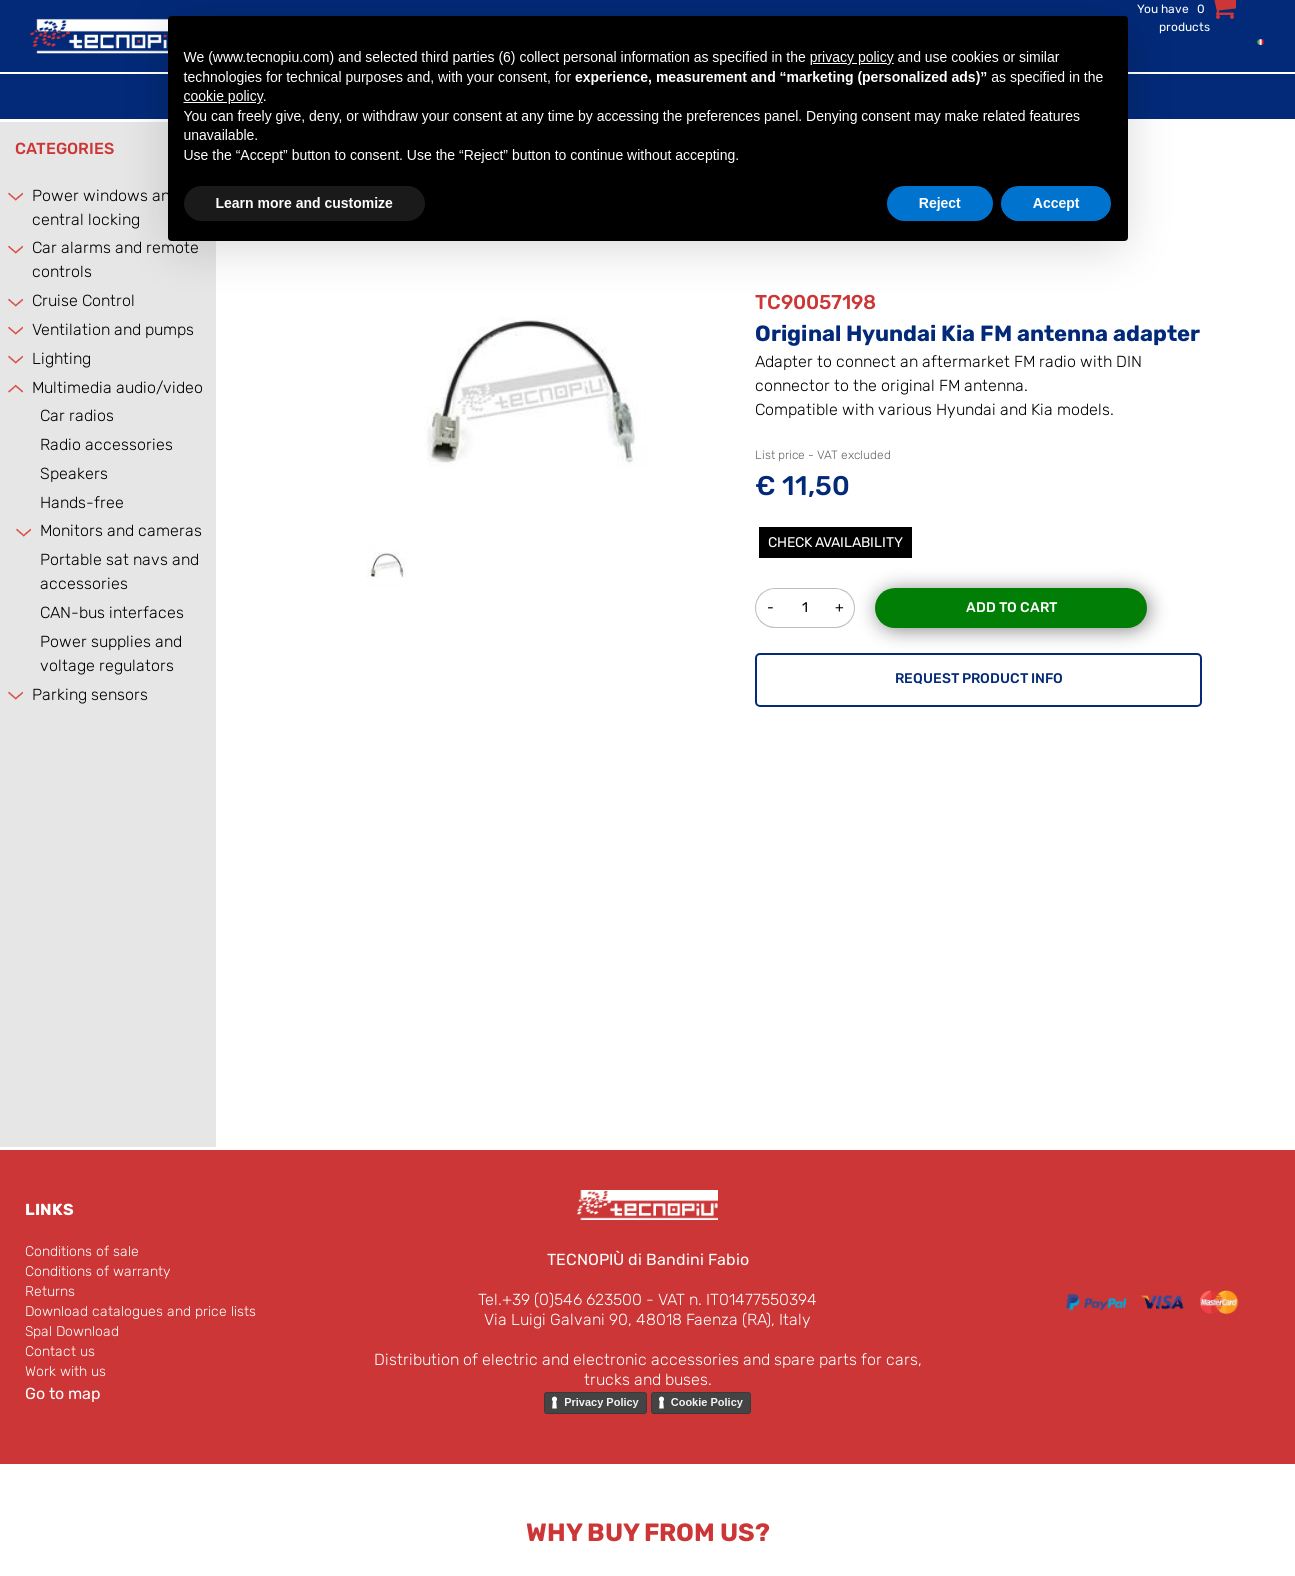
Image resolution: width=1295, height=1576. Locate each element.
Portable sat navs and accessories (119, 571)
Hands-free (82, 502)
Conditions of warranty (97, 1271)
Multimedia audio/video (117, 387)
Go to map (63, 1393)
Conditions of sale (82, 1251)
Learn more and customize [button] (304, 203)
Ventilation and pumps (113, 329)
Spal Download (72, 1331)
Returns (50, 1291)
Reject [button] (940, 203)
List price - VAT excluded (823, 455)
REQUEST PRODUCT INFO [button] (979, 678)
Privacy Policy (601, 1402)
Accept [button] (1056, 203)
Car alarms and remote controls (115, 259)
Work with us (65, 1371)
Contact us (60, 1351)
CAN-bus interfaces (112, 612)
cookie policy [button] (223, 96)
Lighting (61, 358)
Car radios (77, 415)
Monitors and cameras (121, 530)
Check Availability (835, 542)
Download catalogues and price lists (140, 1311)
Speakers (74, 473)
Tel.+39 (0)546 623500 (560, 1299)
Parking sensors (90, 694)
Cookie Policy (707, 1402)
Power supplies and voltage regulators (111, 653)
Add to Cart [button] (1011, 607)
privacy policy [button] (852, 57)
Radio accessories (106, 444)
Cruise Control (83, 300)
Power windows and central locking (105, 207)
